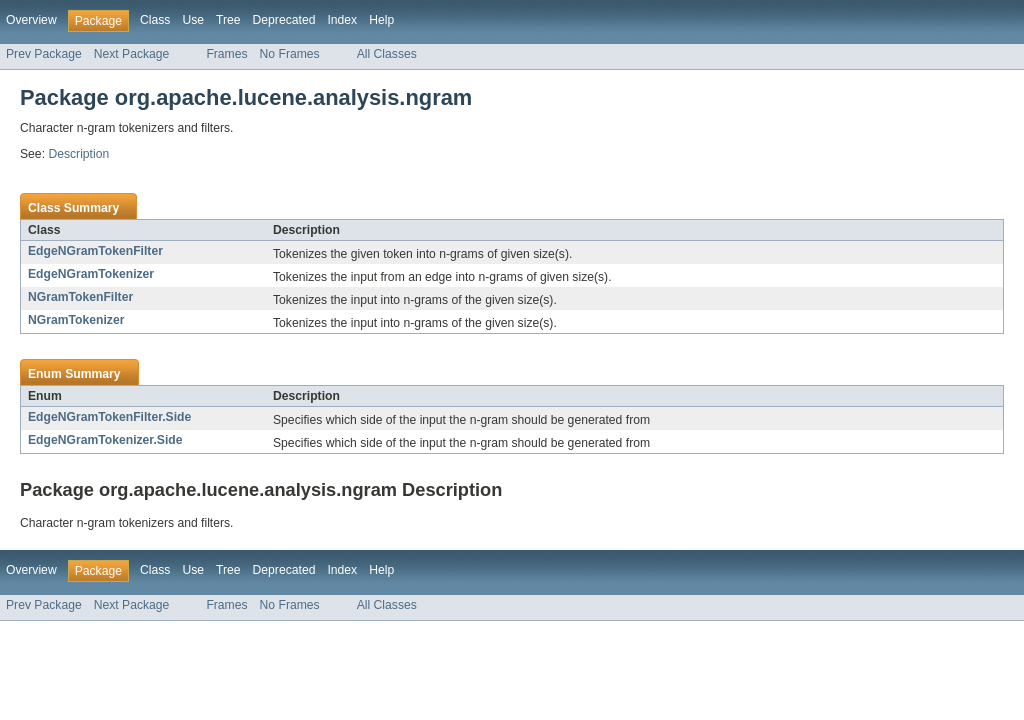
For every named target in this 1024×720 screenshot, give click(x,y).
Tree (228, 20)
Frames (226, 54)
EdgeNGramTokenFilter (95, 251)
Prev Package (44, 54)
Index (342, 20)
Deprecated (284, 20)
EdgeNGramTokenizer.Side (105, 440)
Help (381, 20)
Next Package (132, 54)
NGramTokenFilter (80, 297)
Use (193, 20)
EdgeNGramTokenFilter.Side (109, 417)
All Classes (387, 54)
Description (78, 154)
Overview (31, 20)
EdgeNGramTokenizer (91, 274)
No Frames (290, 54)
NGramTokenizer (76, 320)
